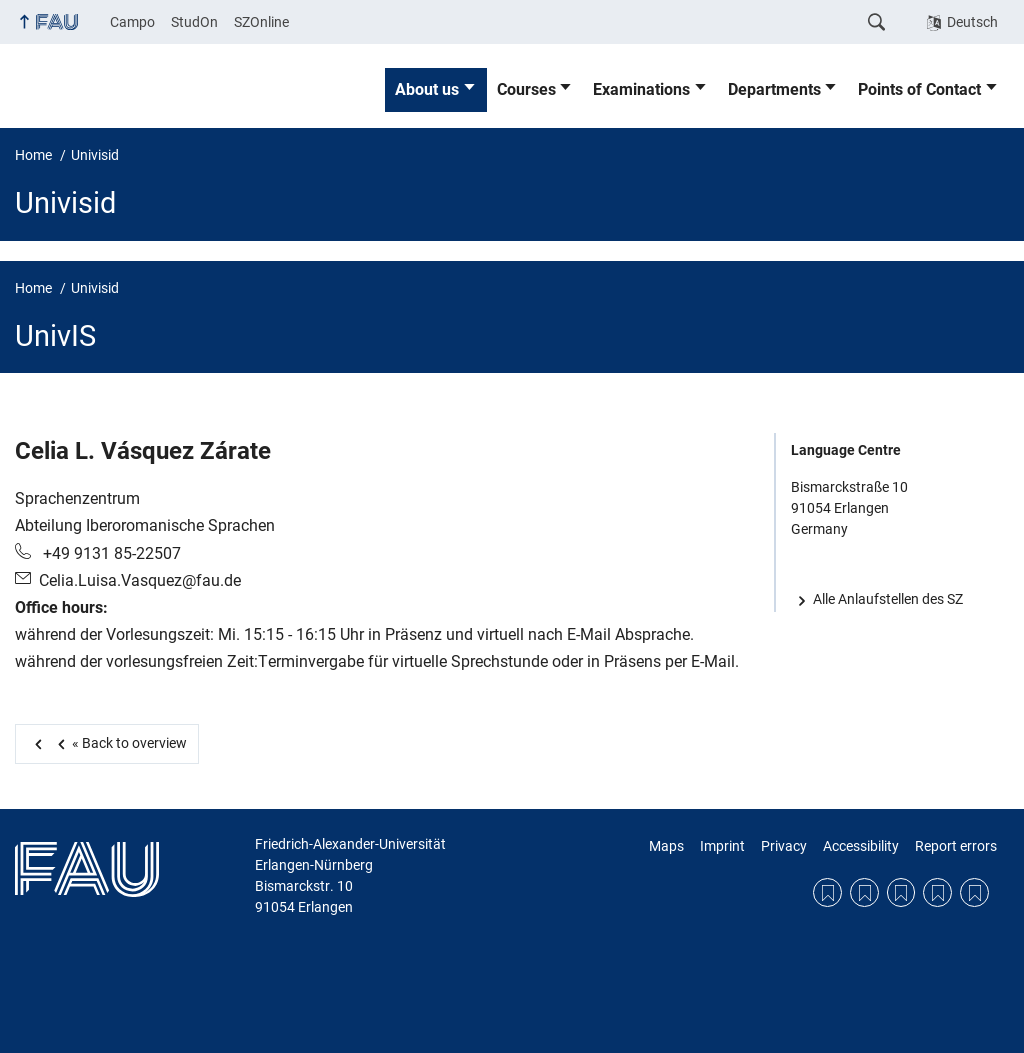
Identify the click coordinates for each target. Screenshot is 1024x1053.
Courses (526, 89)
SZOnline (261, 22)
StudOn (194, 22)
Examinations (641, 89)
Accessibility (861, 846)
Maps (666, 846)
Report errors (956, 846)
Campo (132, 22)
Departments (774, 89)
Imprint (722, 846)
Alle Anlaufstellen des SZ (888, 599)
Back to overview (118, 743)
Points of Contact (919, 89)
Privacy (784, 846)
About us (427, 89)
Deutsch (972, 22)
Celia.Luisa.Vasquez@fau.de (140, 580)
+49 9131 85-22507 (110, 553)
